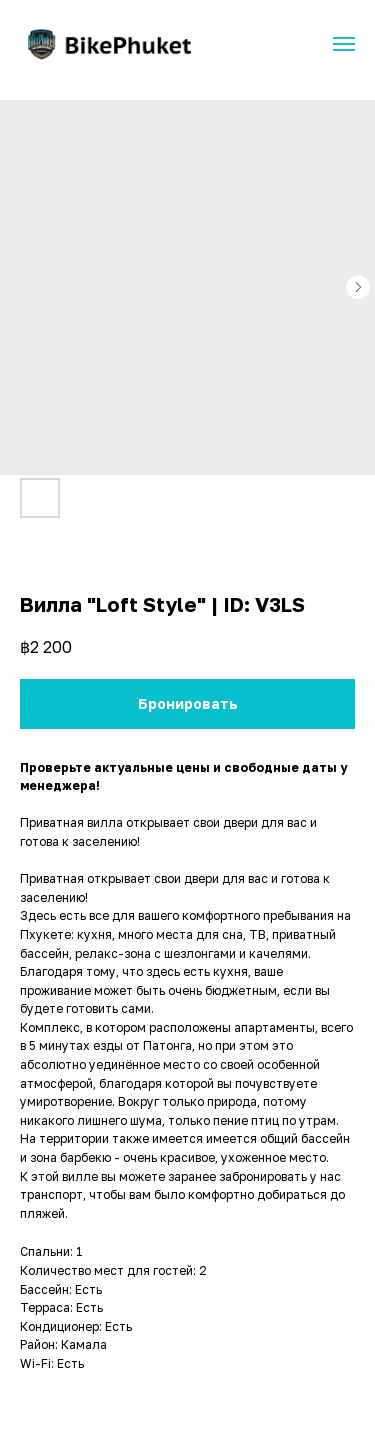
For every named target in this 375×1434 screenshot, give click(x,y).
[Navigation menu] (344, 44)
